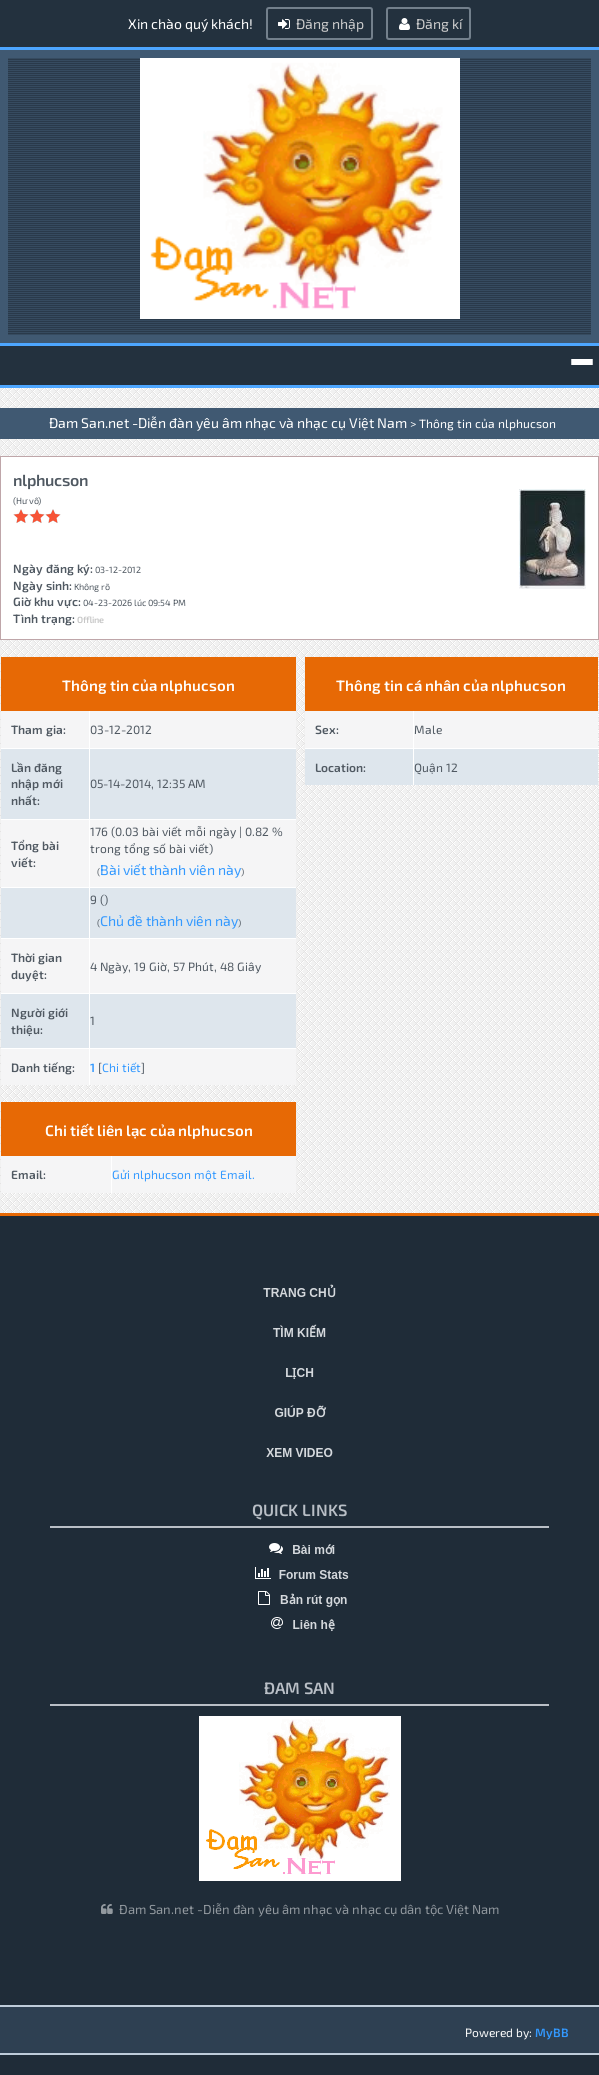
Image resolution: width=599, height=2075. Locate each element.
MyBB (552, 2032)
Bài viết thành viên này (170, 869)
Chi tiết (121, 1067)
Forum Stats (299, 1575)
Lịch (299, 1373)
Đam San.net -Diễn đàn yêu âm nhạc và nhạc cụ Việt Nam (228, 422)
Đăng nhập (319, 23)
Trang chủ (299, 1293)
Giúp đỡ (299, 1413)
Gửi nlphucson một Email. (183, 1174)
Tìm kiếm (299, 1333)
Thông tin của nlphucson (487, 423)
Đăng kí (428, 23)
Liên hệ (299, 1625)
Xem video (299, 1453)
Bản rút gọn (300, 1600)
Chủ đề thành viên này (169, 920)
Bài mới (299, 1550)
